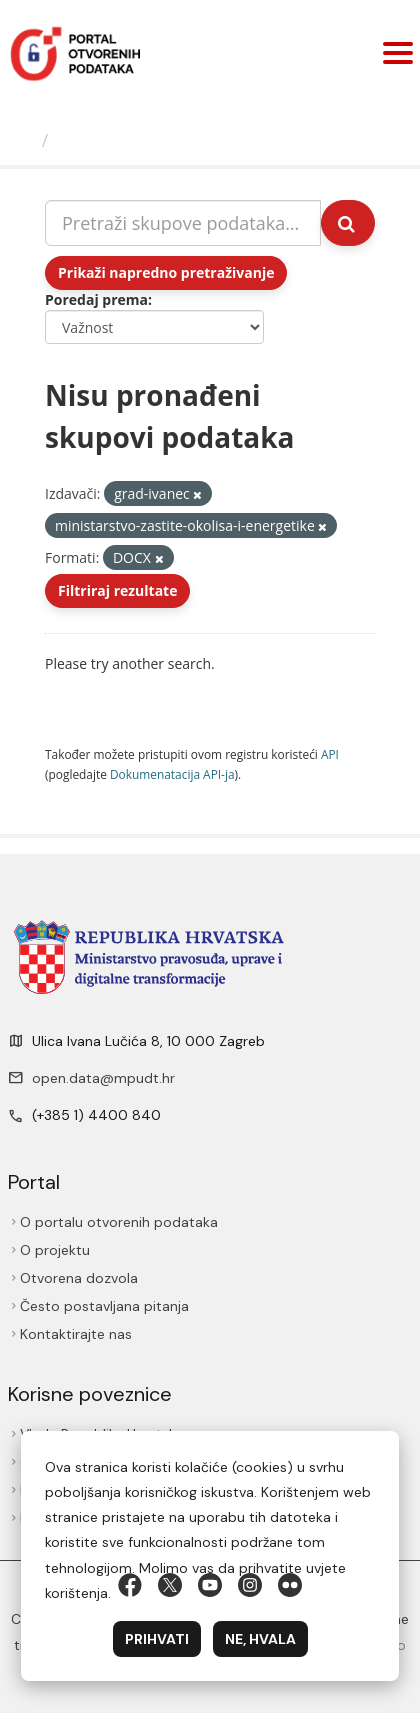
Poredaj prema (96, 299)
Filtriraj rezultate (117, 590)
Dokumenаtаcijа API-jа (172, 774)
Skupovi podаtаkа (138, 140)
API (330, 754)
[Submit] (348, 223)
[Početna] (23, 140)
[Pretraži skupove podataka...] (183, 223)
